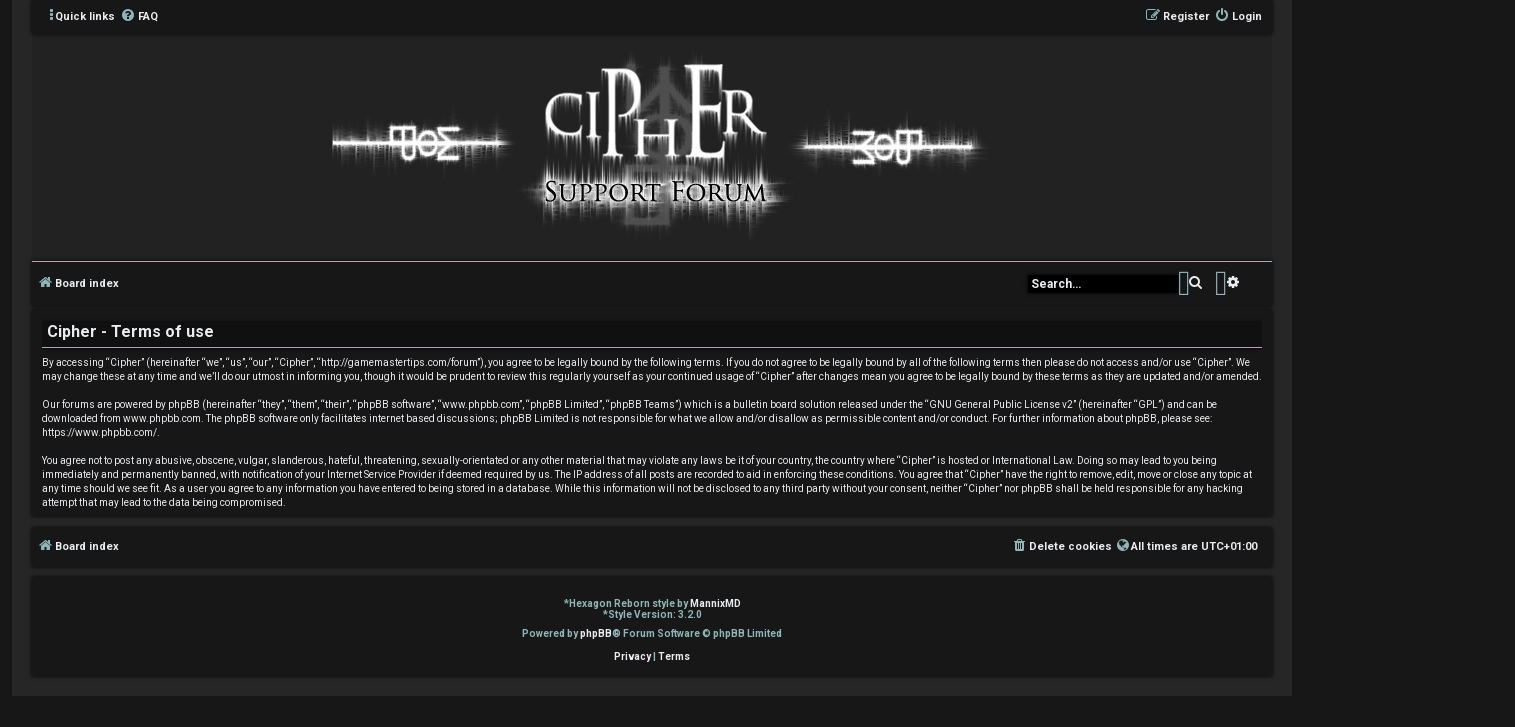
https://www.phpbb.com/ (99, 432)
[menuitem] (139, 17)
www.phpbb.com (162, 418)
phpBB (596, 633)
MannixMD (715, 603)
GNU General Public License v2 (1001, 404)
